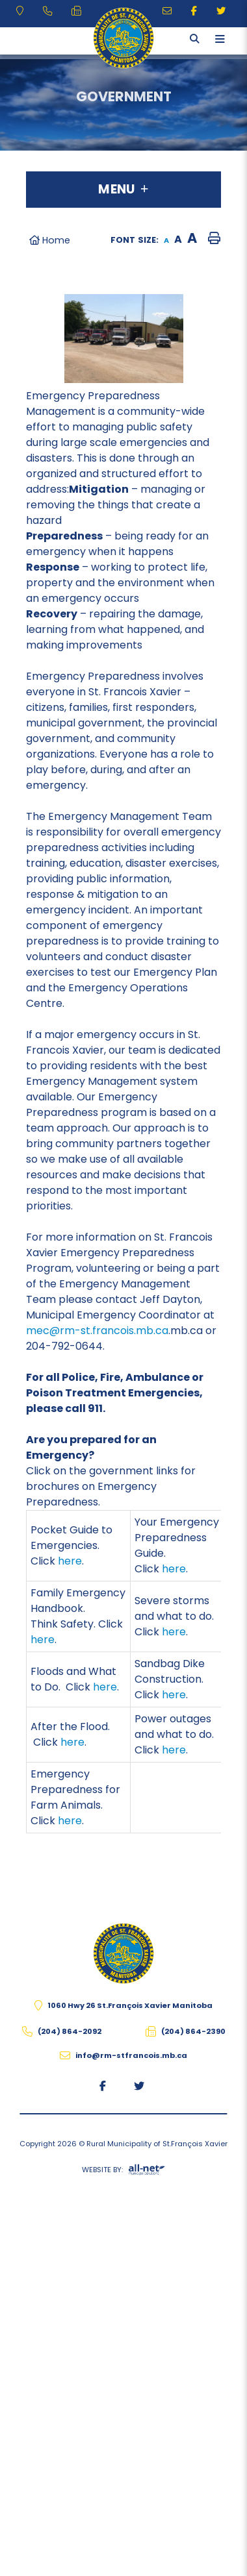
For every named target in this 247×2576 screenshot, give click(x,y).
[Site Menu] (124, 189)
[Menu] (220, 38)
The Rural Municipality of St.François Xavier (124, 38)
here (70, 1561)
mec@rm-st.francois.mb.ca (97, 1330)
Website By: (123, 2171)
